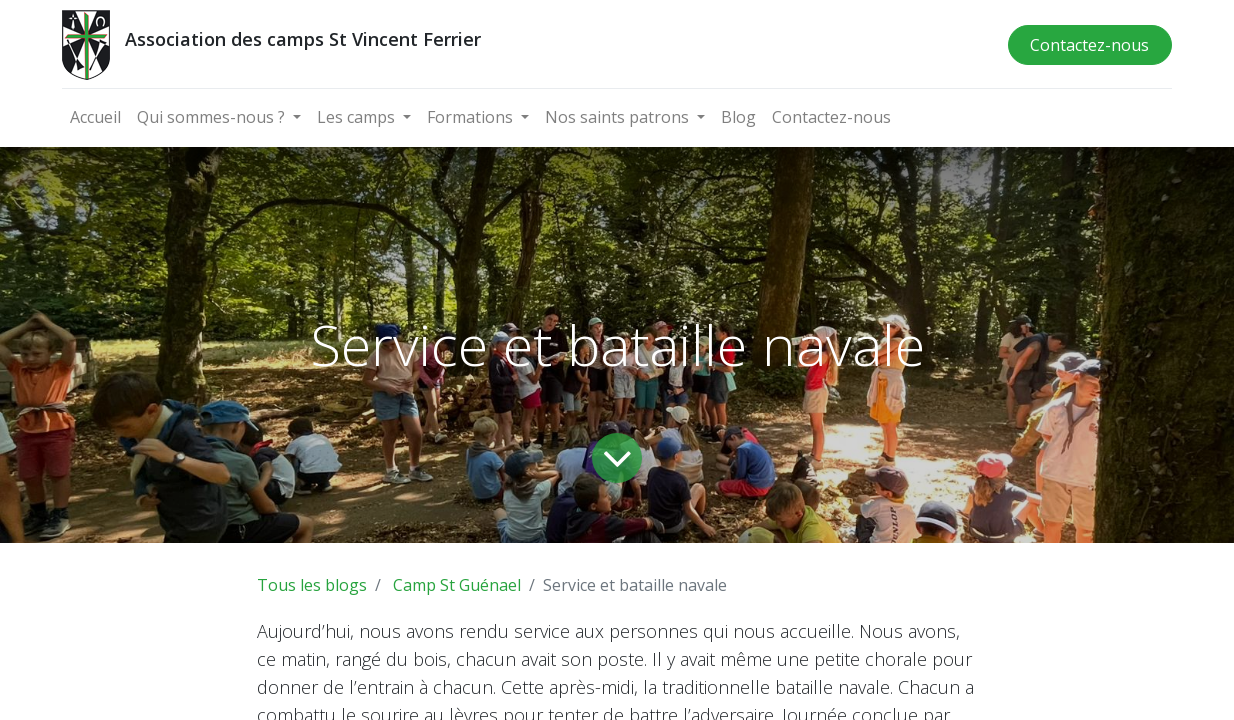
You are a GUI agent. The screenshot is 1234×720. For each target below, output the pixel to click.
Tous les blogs (312, 585)
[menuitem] (95, 117)
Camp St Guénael (457, 585)
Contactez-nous (1089, 45)
